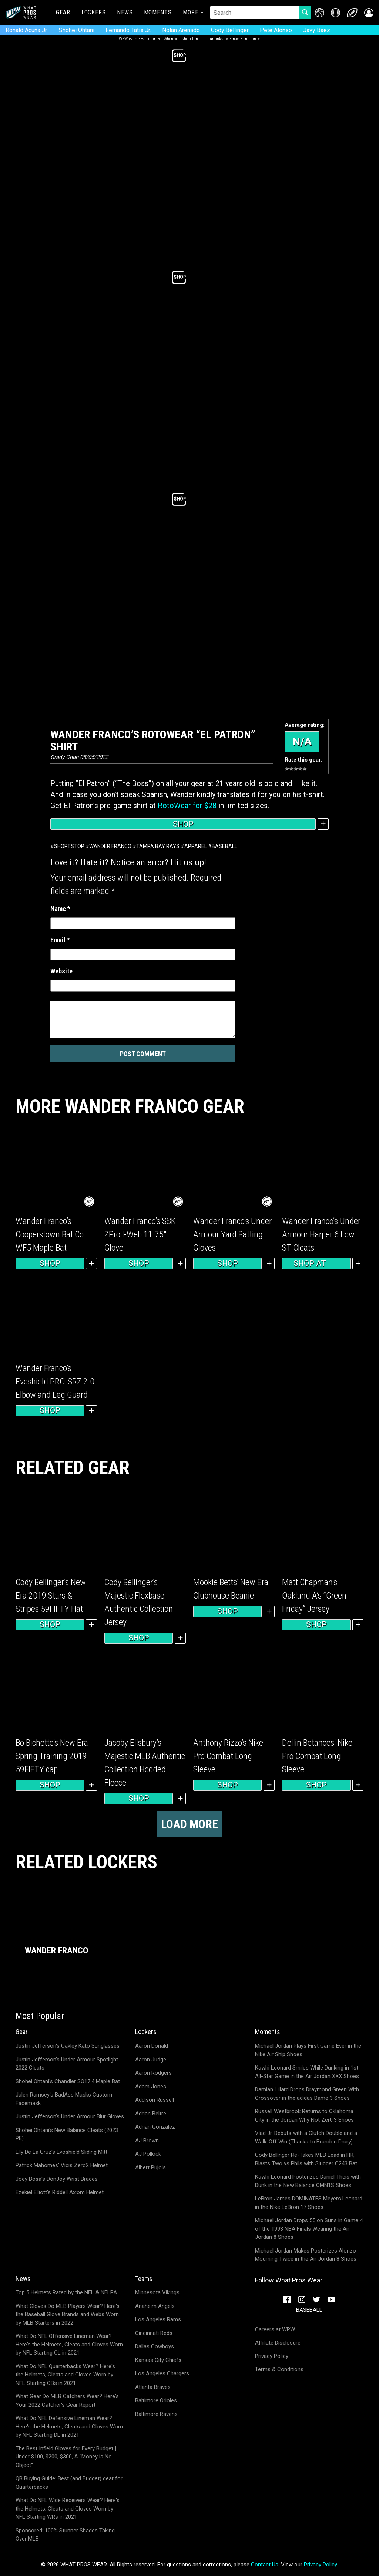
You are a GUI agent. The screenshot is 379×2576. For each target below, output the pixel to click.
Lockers (93, 12)
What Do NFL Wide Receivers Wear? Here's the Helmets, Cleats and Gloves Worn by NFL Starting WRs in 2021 (68, 2508)
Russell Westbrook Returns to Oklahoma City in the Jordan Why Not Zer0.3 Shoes (304, 2115)
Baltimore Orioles (156, 2400)
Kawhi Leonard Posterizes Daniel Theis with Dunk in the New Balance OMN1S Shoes (308, 2181)
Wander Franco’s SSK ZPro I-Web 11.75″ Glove (140, 1234)
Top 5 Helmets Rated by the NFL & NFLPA (66, 2292)
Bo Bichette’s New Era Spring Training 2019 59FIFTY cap (52, 1756)
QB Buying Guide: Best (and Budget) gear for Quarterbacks (69, 2482)
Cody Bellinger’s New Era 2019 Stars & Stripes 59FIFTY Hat (51, 1595)
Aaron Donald (151, 2046)
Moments (158, 12)
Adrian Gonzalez (155, 2126)
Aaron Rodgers (153, 2073)
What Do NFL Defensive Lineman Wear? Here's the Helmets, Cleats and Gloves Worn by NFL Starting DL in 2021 (69, 2426)
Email (60, 940)
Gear (63, 12)
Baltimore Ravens (156, 2414)
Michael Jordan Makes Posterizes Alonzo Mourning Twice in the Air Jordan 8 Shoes (305, 2255)
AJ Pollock (148, 2153)
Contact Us (264, 2564)
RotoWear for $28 (187, 805)
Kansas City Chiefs (158, 2360)
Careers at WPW (275, 2329)
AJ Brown (147, 2140)
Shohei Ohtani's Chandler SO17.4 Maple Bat (68, 2081)
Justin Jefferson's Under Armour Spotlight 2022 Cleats (67, 2063)
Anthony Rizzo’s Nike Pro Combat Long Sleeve (228, 1756)
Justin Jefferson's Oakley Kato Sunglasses (68, 2046)
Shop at (316, 1263)
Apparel (195, 846)
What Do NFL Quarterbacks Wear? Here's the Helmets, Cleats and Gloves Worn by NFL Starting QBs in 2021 (65, 2374)
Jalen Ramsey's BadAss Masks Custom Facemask (64, 2098)
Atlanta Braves (153, 2387)
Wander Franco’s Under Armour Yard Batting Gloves (232, 1234)
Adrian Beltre (150, 2113)
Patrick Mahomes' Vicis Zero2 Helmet (62, 2165)
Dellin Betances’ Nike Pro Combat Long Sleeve (317, 1756)
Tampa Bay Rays (158, 846)
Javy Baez (316, 30)
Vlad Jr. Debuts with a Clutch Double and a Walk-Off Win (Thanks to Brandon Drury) (306, 2137)
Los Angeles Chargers (162, 2373)
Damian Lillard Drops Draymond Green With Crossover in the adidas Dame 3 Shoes (307, 2093)
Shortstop (69, 846)
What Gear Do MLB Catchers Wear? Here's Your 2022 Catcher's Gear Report (67, 2400)
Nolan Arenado (181, 30)
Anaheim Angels (155, 2306)
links (219, 38)
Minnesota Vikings (157, 2292)
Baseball (224, 846)
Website (61, 971)
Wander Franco (110, 846)
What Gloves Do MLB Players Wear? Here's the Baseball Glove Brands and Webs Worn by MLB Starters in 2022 (68, 2314)
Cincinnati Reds (153, 2333)
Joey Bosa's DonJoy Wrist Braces (57, 2179)
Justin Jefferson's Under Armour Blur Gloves (70, 2116)
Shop (183, 824)
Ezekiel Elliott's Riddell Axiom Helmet (60, 2192)
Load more (189, 1824)
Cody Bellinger (230, 30)
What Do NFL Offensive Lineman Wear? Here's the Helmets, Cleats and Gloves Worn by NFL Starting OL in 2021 (69, 2344)
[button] (368, 12)
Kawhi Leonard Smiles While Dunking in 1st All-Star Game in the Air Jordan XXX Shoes (307, 2072)
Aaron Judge (150, 2059)
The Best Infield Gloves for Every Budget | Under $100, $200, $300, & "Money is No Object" (66, 2456)
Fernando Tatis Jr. (128, 30)
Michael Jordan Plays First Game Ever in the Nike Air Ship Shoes (308, 2050)
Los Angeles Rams (158, 2319)
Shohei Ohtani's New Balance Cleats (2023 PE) (67, 2134)
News (125, 12)
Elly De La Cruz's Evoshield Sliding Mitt (61, 2152)
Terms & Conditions (279, 2369)
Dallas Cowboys (154, 2346)
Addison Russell (154, 2100)
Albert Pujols (150, 2167)
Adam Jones (150, 2086)
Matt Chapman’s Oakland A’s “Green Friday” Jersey (314, 1595)
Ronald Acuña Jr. (27, 30)
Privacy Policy (271, 2356)
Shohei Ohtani (76, 30)
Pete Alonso (276, 30)
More (190, 12)
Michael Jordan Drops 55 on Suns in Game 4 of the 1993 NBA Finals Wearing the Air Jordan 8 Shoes (309, 2228)
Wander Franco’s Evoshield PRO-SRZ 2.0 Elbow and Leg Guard (55, 1381)
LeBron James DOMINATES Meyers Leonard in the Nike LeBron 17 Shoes (308, 2202)
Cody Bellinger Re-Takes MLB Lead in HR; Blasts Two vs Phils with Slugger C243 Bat (306, 2159)
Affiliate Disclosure (278, 2342)
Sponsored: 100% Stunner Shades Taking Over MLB (65, 2534)
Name (60, 908)
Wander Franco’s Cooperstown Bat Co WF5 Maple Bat (50, 1234)
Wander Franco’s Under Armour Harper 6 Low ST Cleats (321, 1234)
